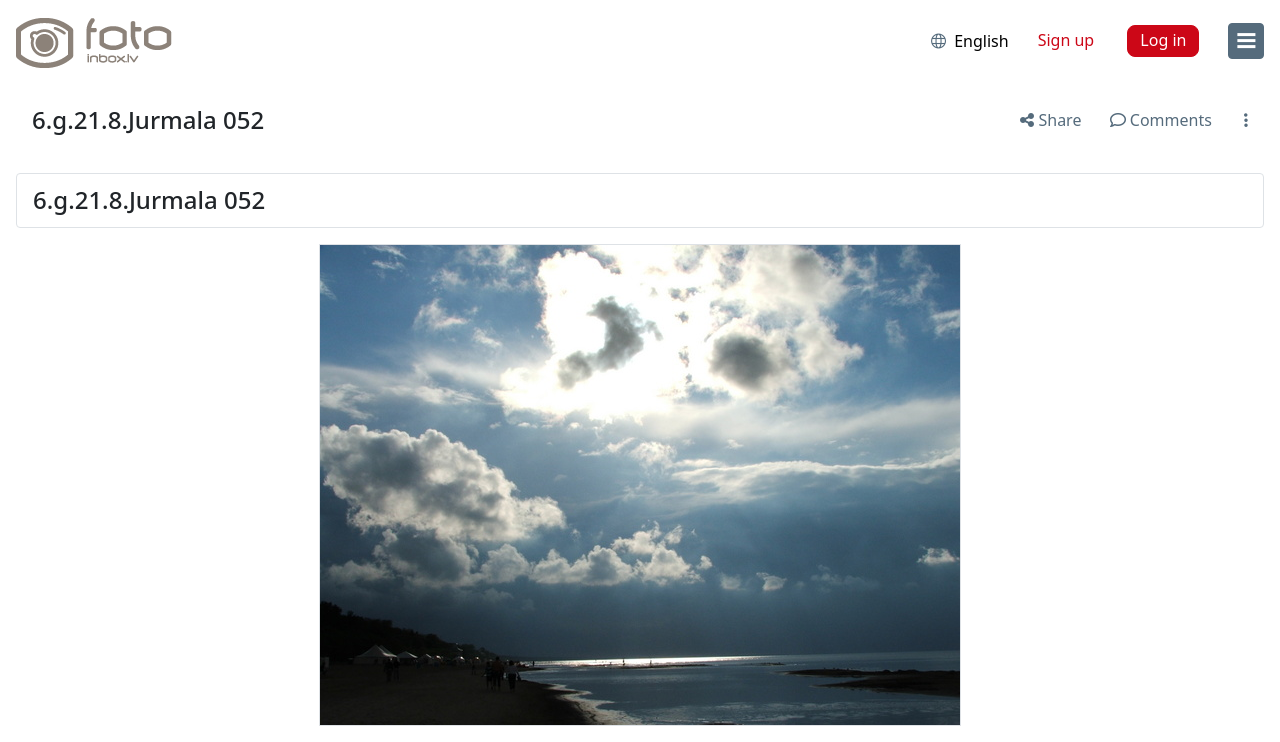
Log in (1163, 40)
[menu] (1246, 41)
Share (1050, 120)
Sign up (1066, 40)
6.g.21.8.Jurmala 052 (148, 119)
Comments (1161, 120)
